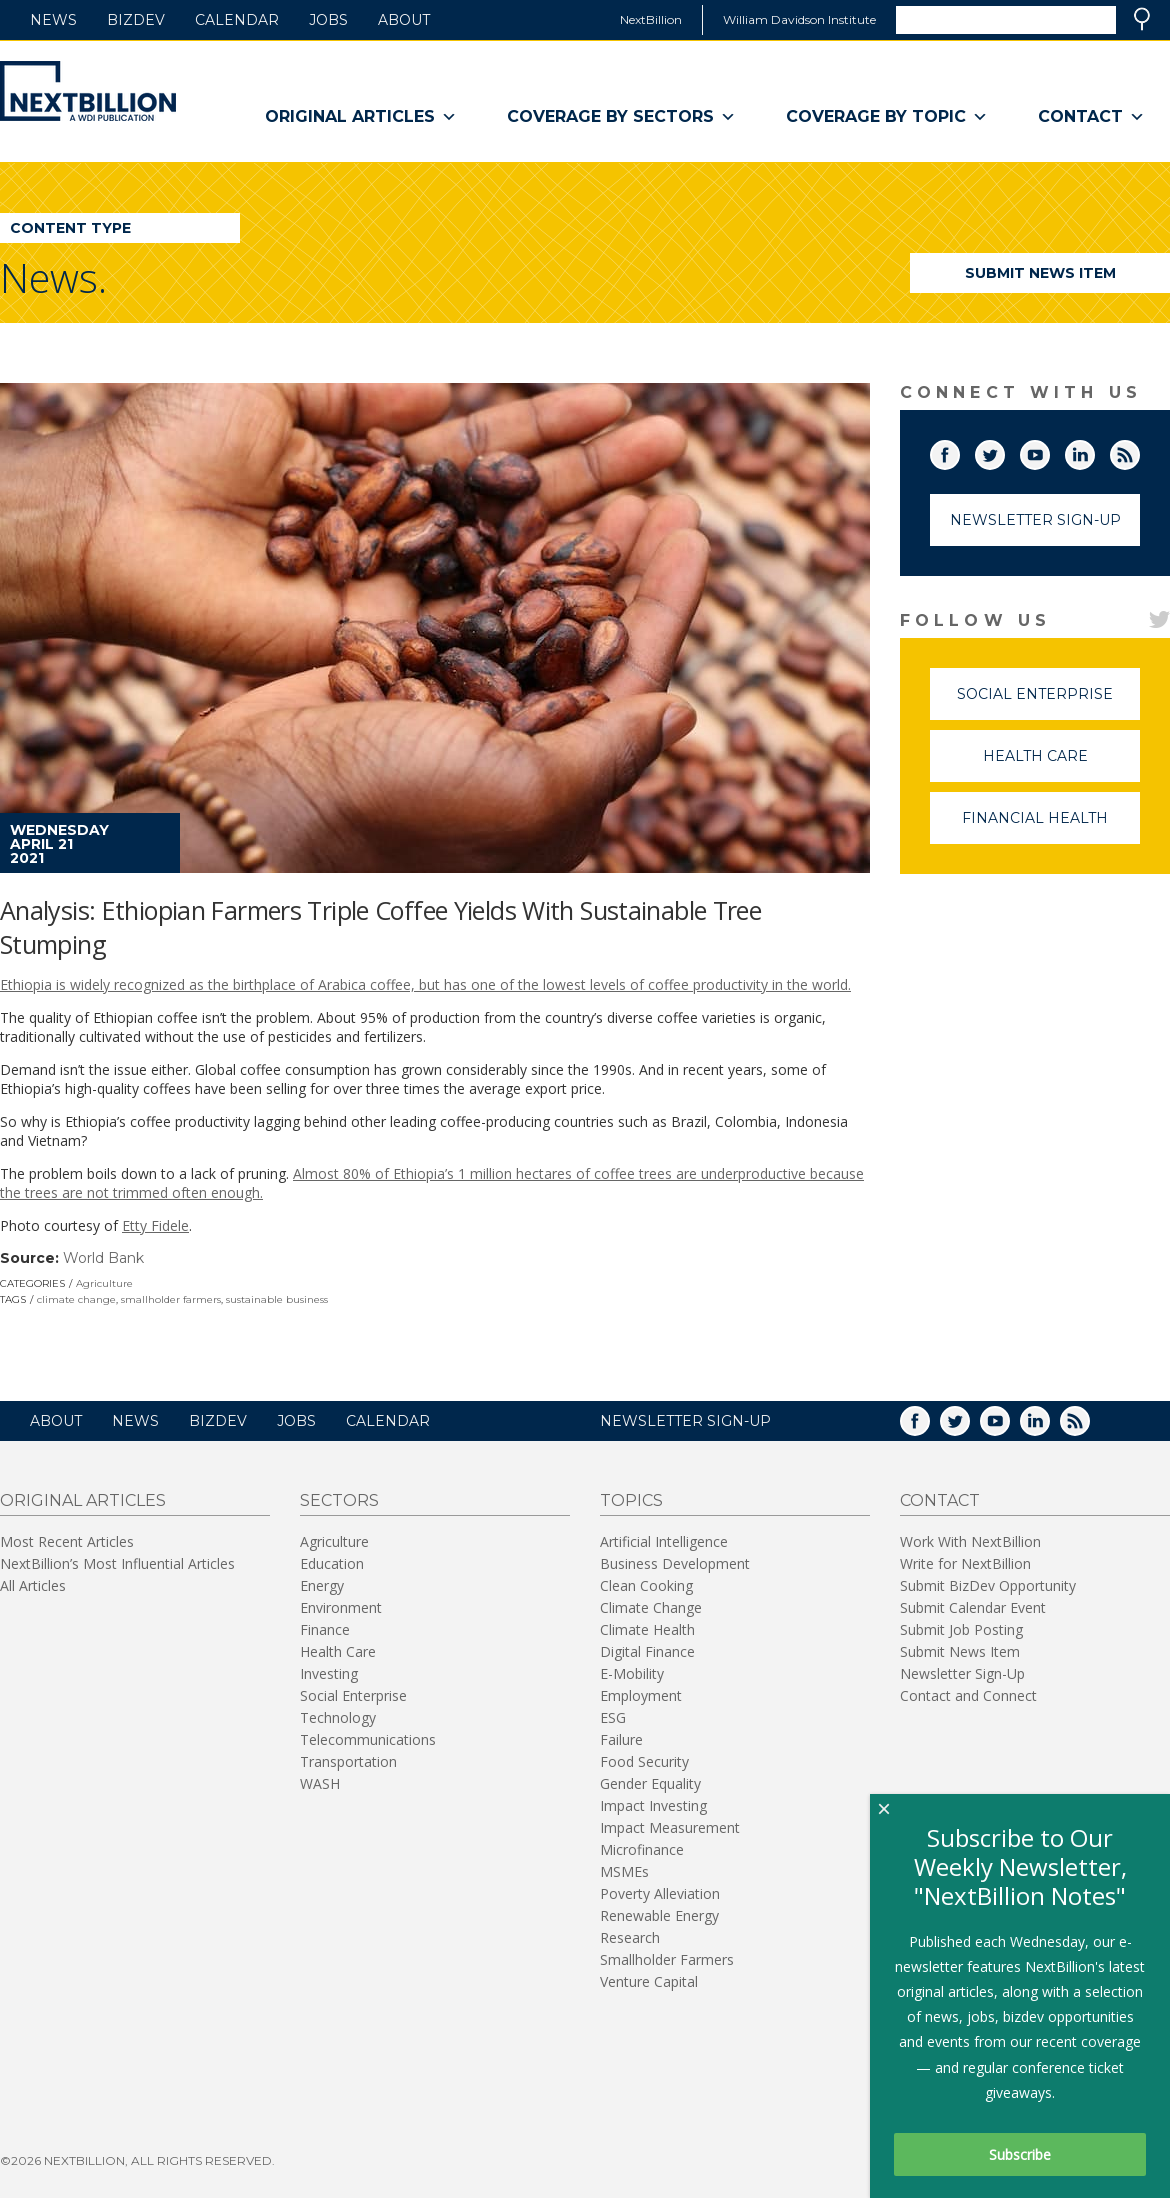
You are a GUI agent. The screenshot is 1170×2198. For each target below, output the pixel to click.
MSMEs (624, 1871)
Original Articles (361, 117)
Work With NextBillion (970, 1541)
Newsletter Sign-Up (1035, 520)
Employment (641, 1695)
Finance (325, 1629)
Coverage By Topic (887, 117)
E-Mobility (632, 1673)
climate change (76, 1299)
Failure (621, 1739)
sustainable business (277, 1299)
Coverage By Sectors (621, 117)
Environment (341, 1607)
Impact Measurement (670, 1827)
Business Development (675, 1563)
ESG (613, 1717)
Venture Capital (649, 1981)
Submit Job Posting (961, 1629)
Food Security (644, 1761)
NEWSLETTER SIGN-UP (685, 1421)
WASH (320, 1783)
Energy (322, 1585)
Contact (1091, 117)
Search (1142, 19)
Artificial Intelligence (664, 1541)
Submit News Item (1040, 273)
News (53, 20)
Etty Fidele (155, 1225)
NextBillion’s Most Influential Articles (117, 1563)
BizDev (136, 20)
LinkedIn (1094, 451)
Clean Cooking (646, 1585)
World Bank (103, 1258)
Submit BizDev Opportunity (988, 1585)
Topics (631, 1500)
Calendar (237, 20)
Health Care (1062, 764)
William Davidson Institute (799, 19)
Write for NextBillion (965, 1563)
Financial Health (1051, 826)
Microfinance (642, 1849)
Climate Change (651, 1607)
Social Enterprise (1048, 702)
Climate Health (647, 1629)
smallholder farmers (171, 1299)
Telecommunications (368, 1739)
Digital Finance (647, 1651)
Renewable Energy (659, 1915)
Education (332, 1563)
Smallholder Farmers (667, 1959)
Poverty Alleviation (660, 1893)
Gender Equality (650, 1783)
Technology (338, 1717)
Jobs (328, 20)
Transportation (348, 1761)
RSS (1139, 451)
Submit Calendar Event (973, 1607)
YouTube (1049, 451)
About (404, 20)
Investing (329, 1673)
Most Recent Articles (67, 1541)
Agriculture (104, 1283)
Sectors (339, 1500)
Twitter (1004, 451)
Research (630, 1937)
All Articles (33, 1585)
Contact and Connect (968, 1695)
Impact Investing (653, 1805)
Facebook (959, 451)
